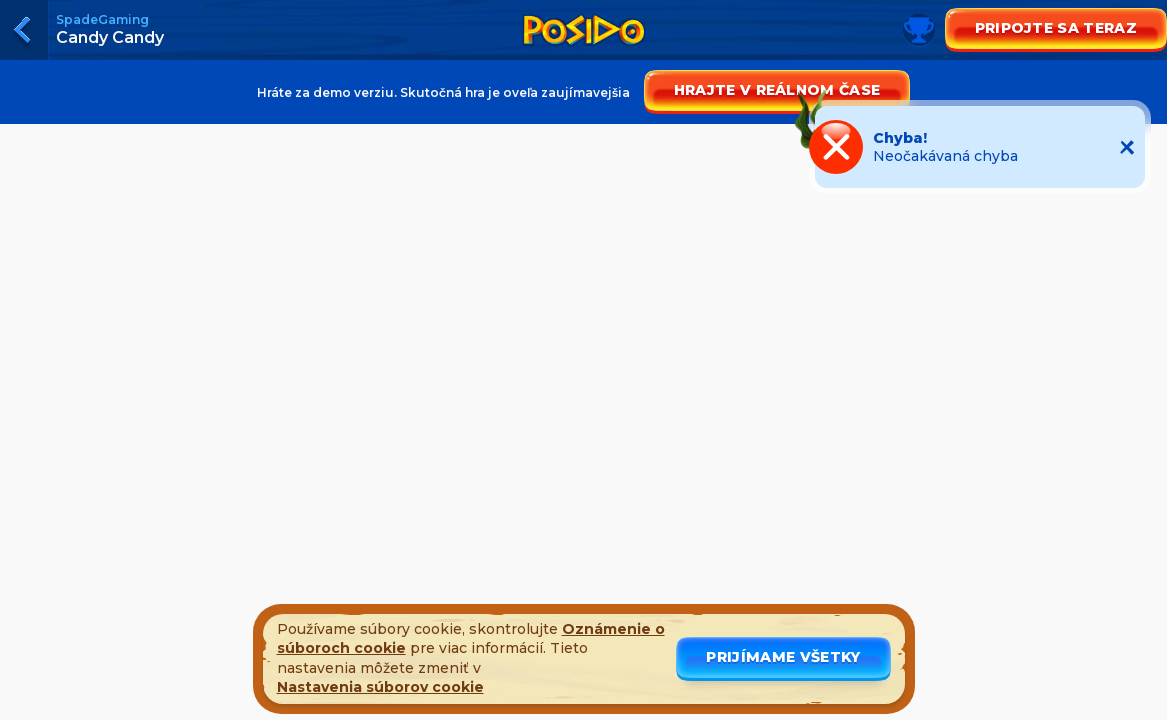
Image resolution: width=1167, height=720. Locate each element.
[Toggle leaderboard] (583, 50)
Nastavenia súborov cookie (380, 687)
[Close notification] (1127, 147)
